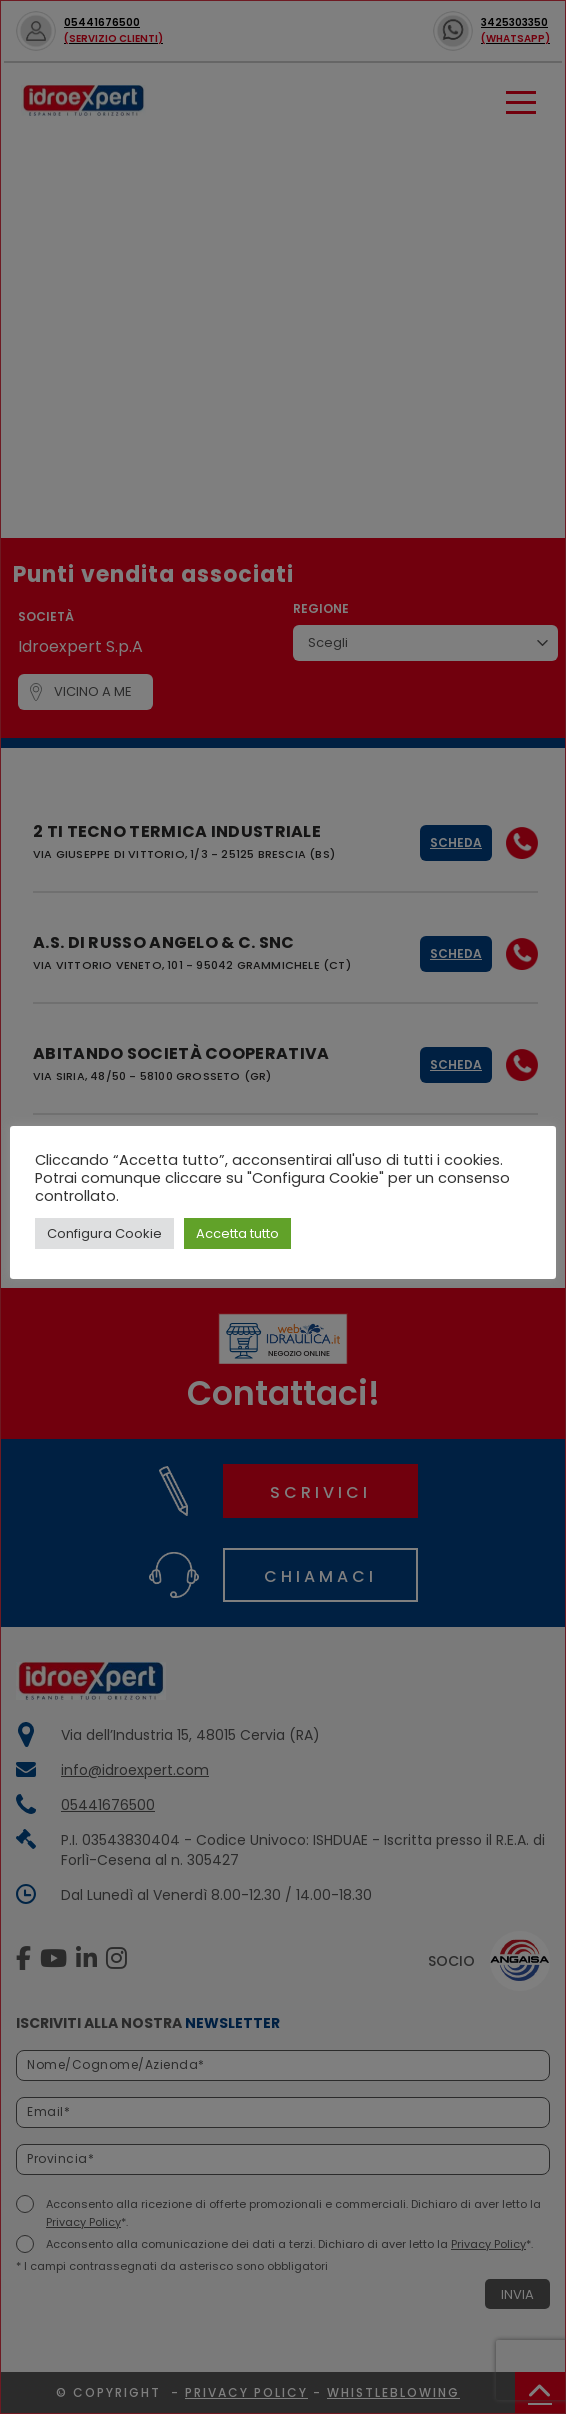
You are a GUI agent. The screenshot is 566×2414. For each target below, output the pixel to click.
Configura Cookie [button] (104, 1233)
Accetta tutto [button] (237, 1233)
